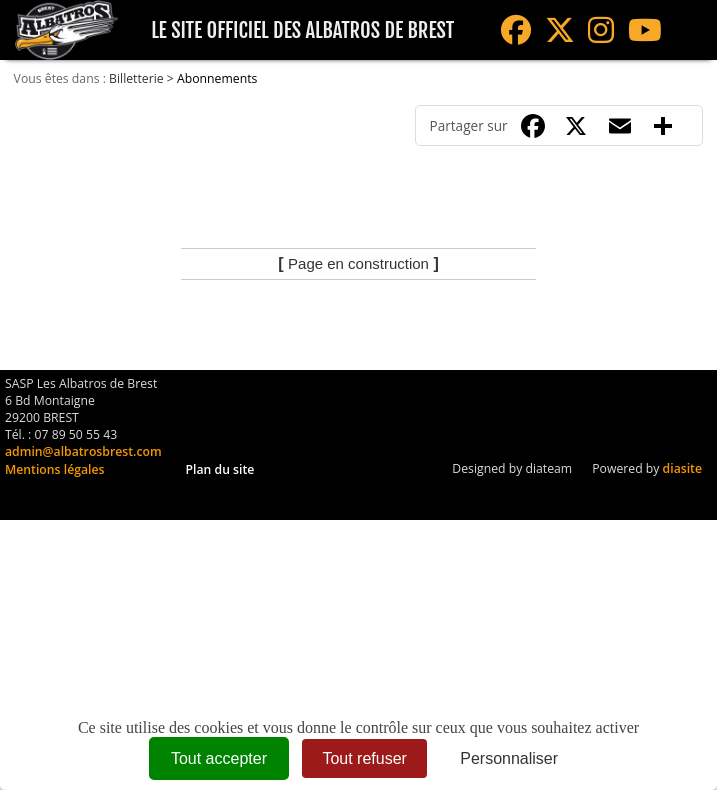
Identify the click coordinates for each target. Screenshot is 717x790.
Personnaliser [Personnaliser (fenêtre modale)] (509, 758)
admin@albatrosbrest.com (83, 451)
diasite (682, 468)
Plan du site (220, 469)
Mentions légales (54, 469)
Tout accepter (219, 758)
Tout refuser (364, 758)
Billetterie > (143, 78)
